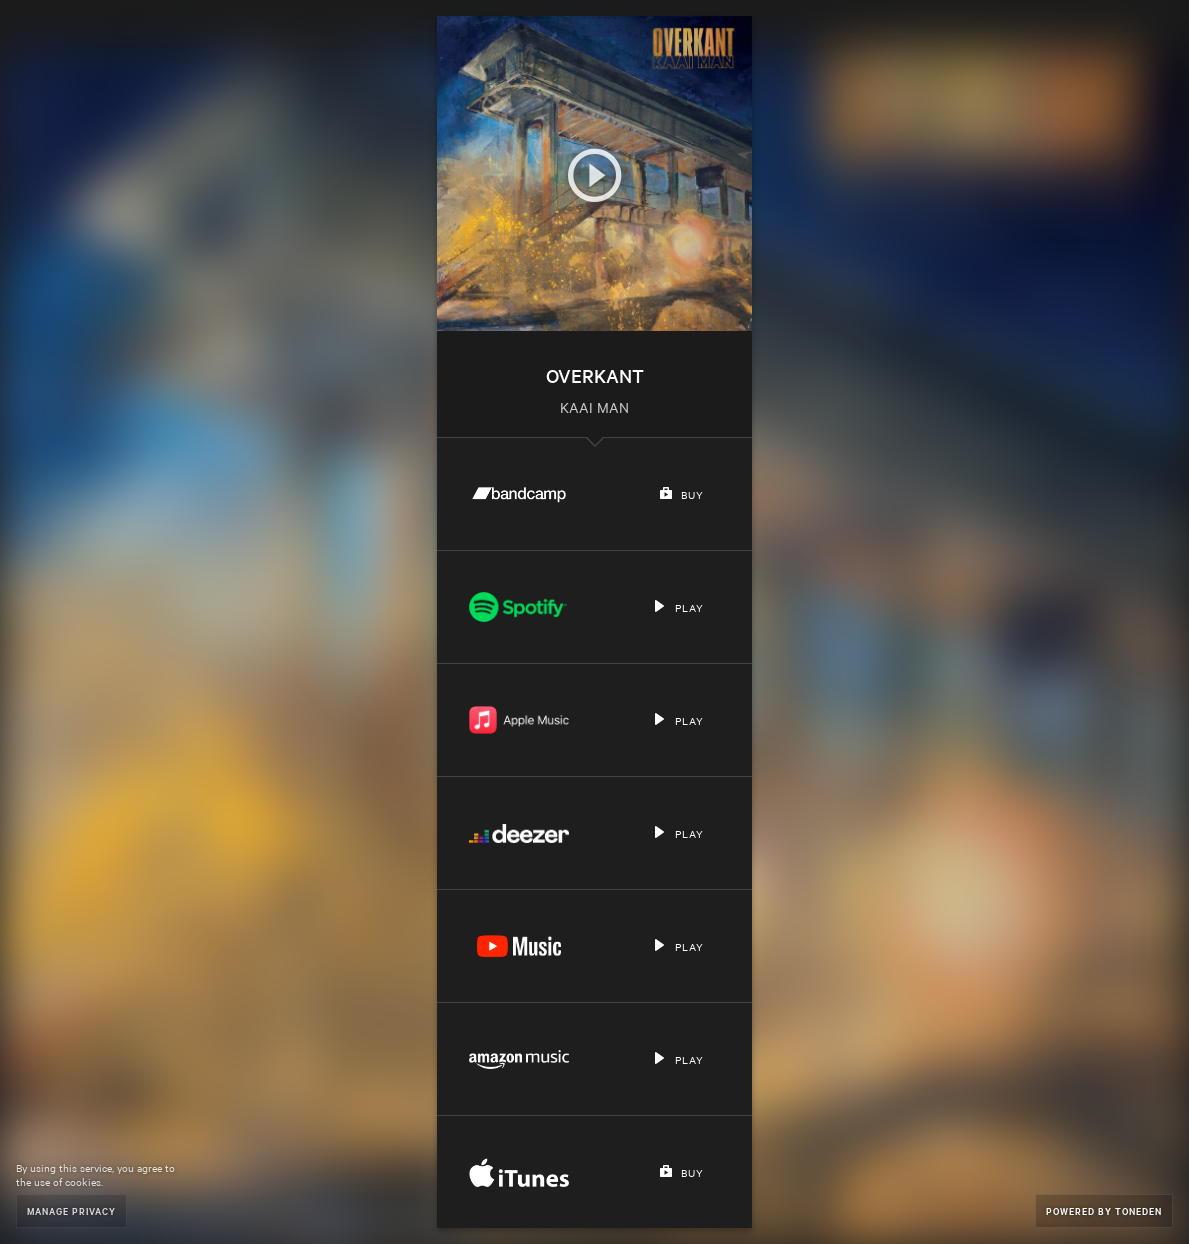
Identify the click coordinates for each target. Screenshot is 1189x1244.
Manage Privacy (71, 1210)
